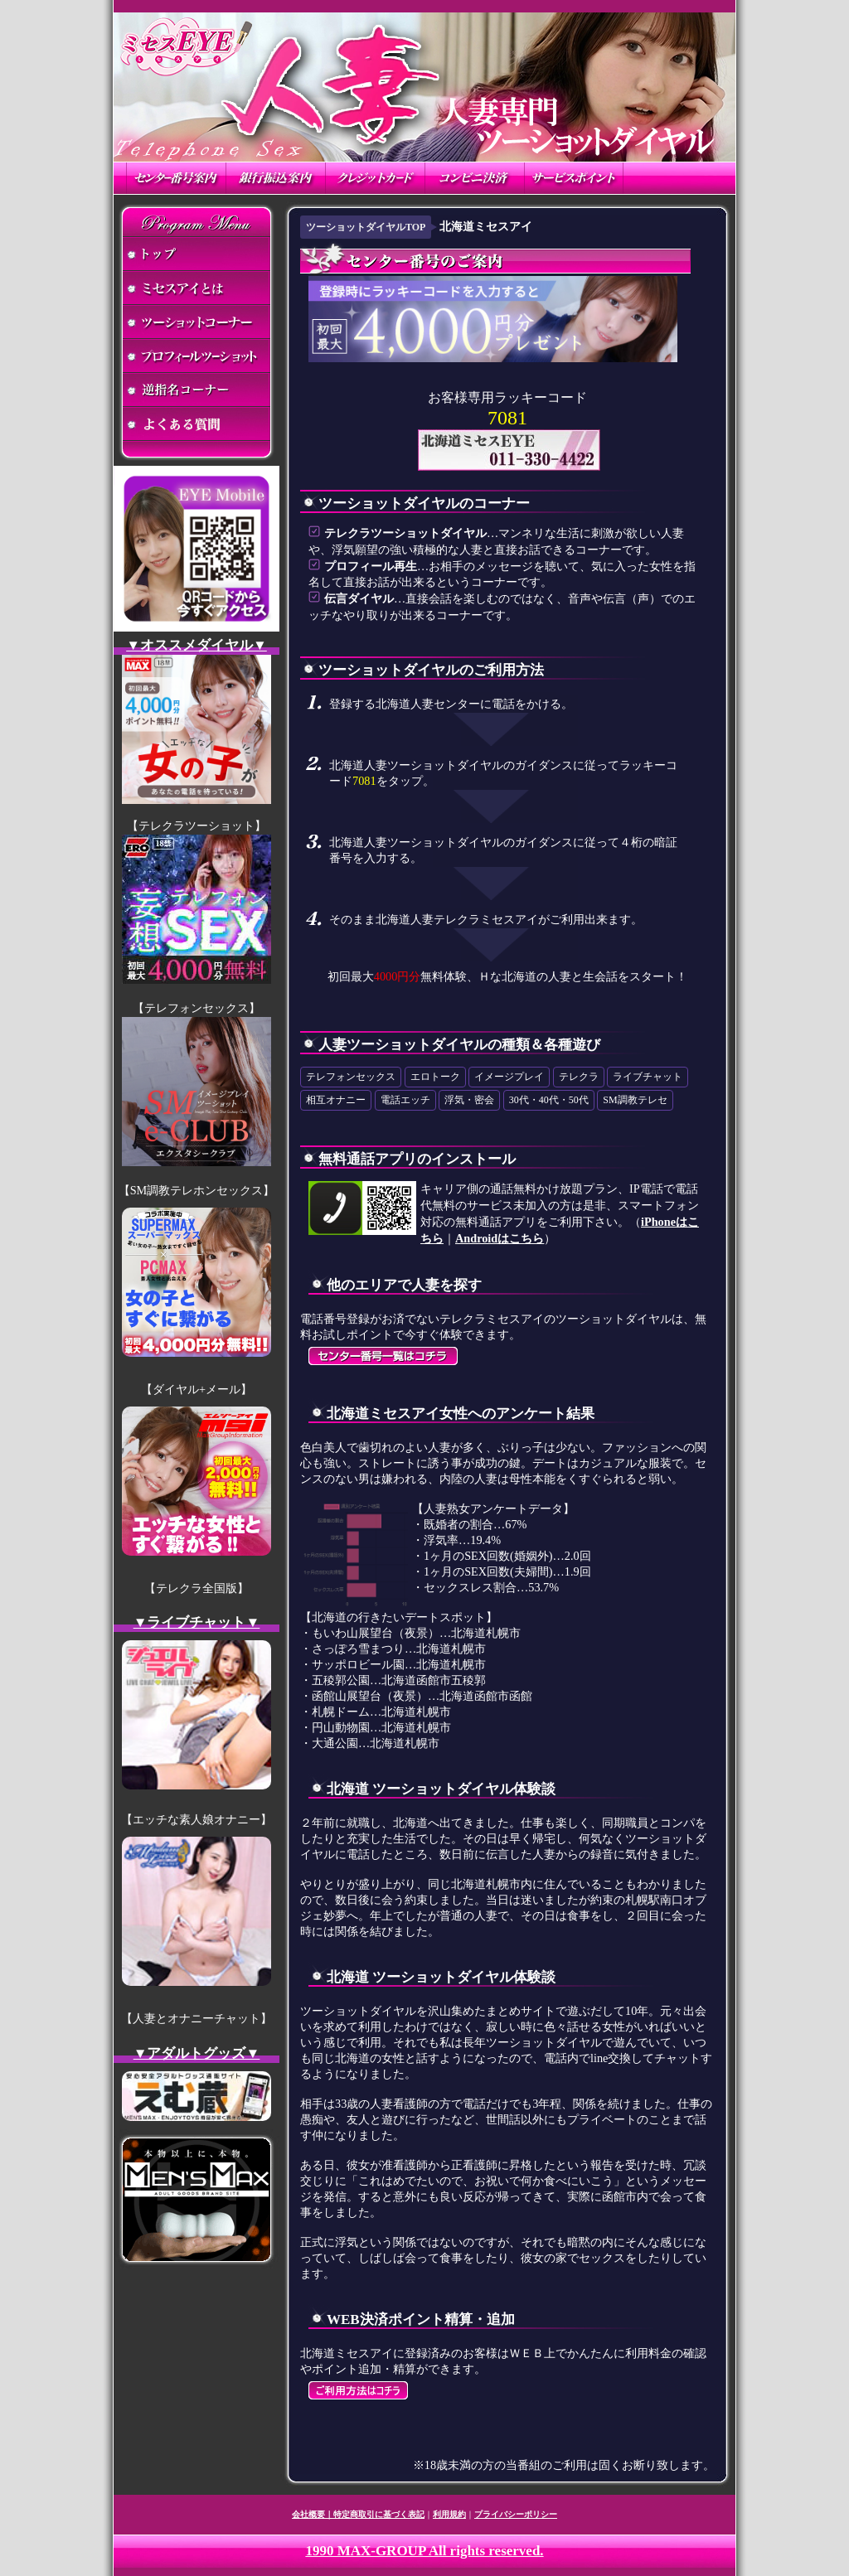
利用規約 (449, 2514)
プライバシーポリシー (515, 2514)
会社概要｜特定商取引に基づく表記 (358, 2514)
